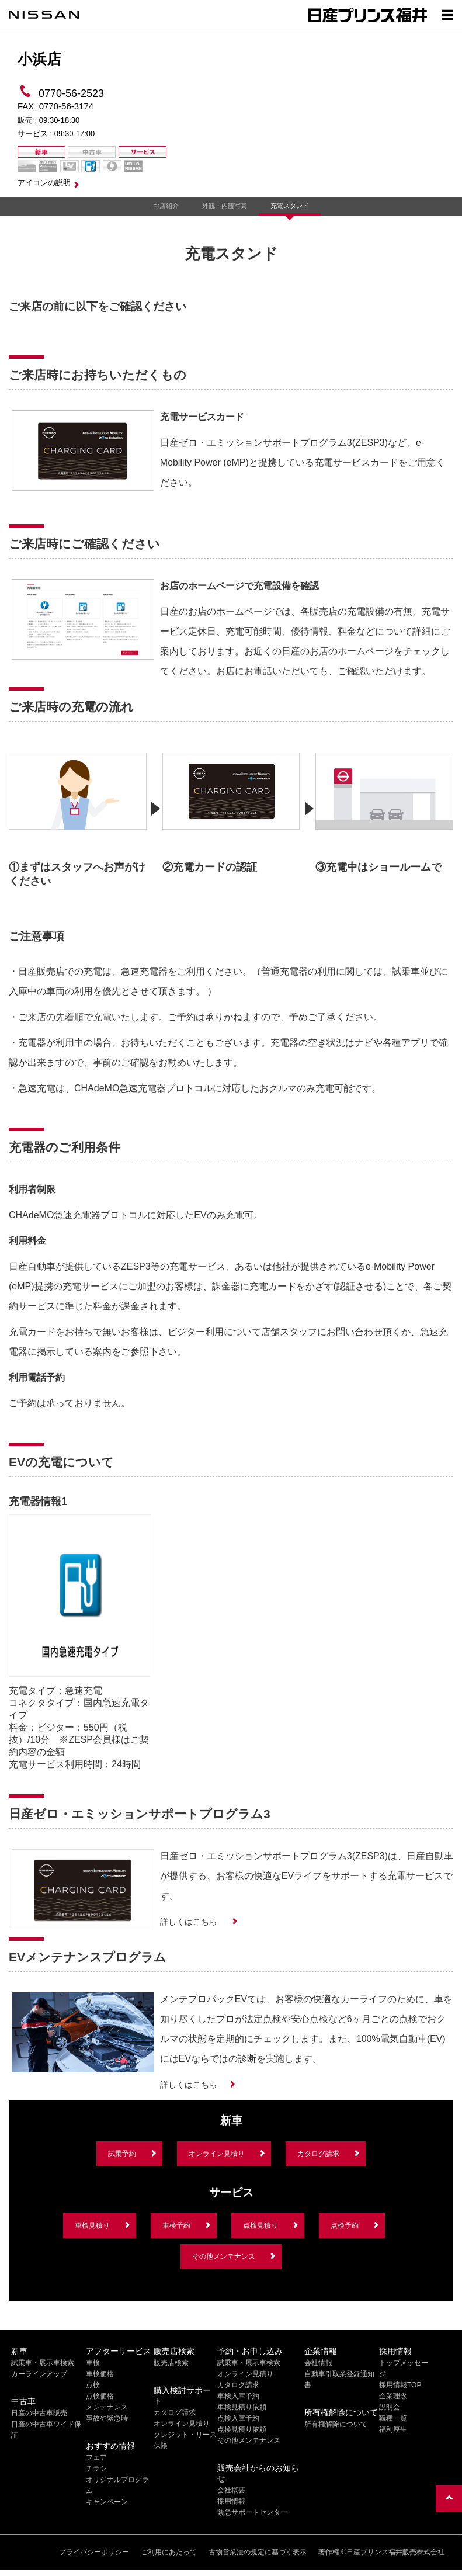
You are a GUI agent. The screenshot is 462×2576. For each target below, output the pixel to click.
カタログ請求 (318, 2153)
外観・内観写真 (224, 205)
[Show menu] (447, 14)
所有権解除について (335, 2424)
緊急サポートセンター (252, 2512)
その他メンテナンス (223, 2256)
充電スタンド (289, 205)
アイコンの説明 (44, 182)
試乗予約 (122, 2153)
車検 (93, 2363)
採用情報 (231, 2501)
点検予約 (345, 2225)
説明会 (389, 2407)
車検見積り (92, 2225)
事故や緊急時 (107, 2418)
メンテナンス (107, 2407)
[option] (78, 816)
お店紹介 (166, 205)
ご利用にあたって (169, 2552)
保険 (161, 2446)
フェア (96, 2457)
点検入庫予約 (238, 2418)
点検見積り (260, 2225)
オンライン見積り (217, 2153)
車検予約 (176, 2225)
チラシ (96, 2468)
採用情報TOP (400, 2385)
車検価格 (100, 2374)
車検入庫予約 (238, 2396)
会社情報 (318, 2363)
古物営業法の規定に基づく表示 (258, 2552)
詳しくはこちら (190, 1921)
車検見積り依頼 (241, 2407)
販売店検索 (171, 2363)
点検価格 (100, 2396)
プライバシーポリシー (94, 2552)
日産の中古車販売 (39, 2413)
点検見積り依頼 (241, 2429)
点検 (93, 2385)
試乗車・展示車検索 (42, 2363)
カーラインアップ (39, 2374)
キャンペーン (107, 2502)
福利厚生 (393, 2429)
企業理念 (393, 2396)
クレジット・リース (185, 2435)
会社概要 (231, 2490)
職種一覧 (393, 2418)
